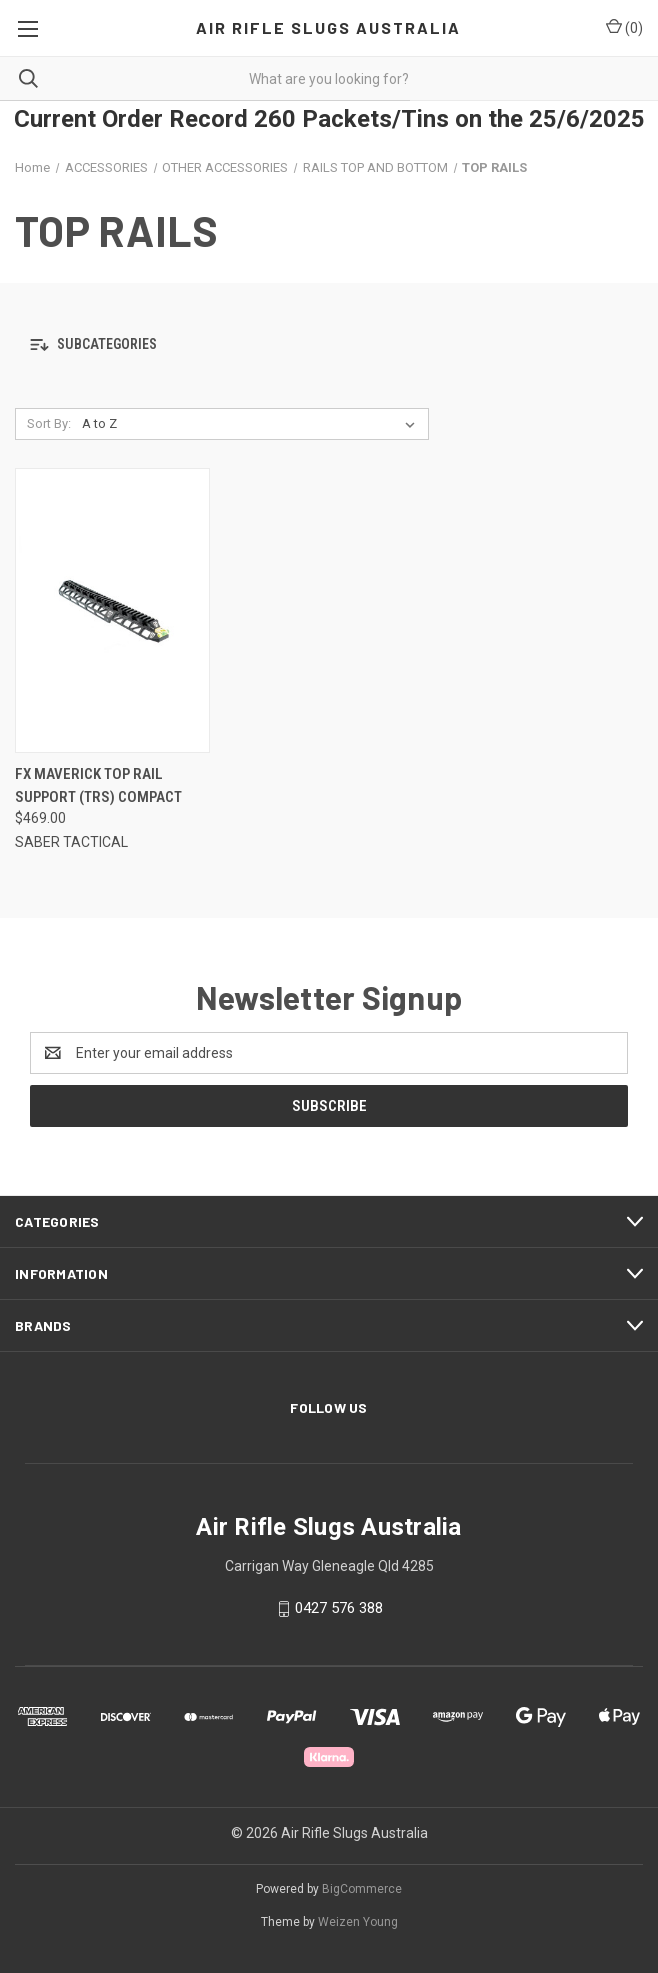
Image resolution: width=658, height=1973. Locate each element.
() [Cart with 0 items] (624, 27)
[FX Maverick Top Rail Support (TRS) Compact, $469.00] (112, 610)
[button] (329, 345)
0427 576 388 (339, 1608)
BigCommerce (362, 1889)
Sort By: (49, 423)
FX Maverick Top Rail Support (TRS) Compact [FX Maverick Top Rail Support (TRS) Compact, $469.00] (98, 785)
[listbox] (252, 424)
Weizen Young (358, 1922)
